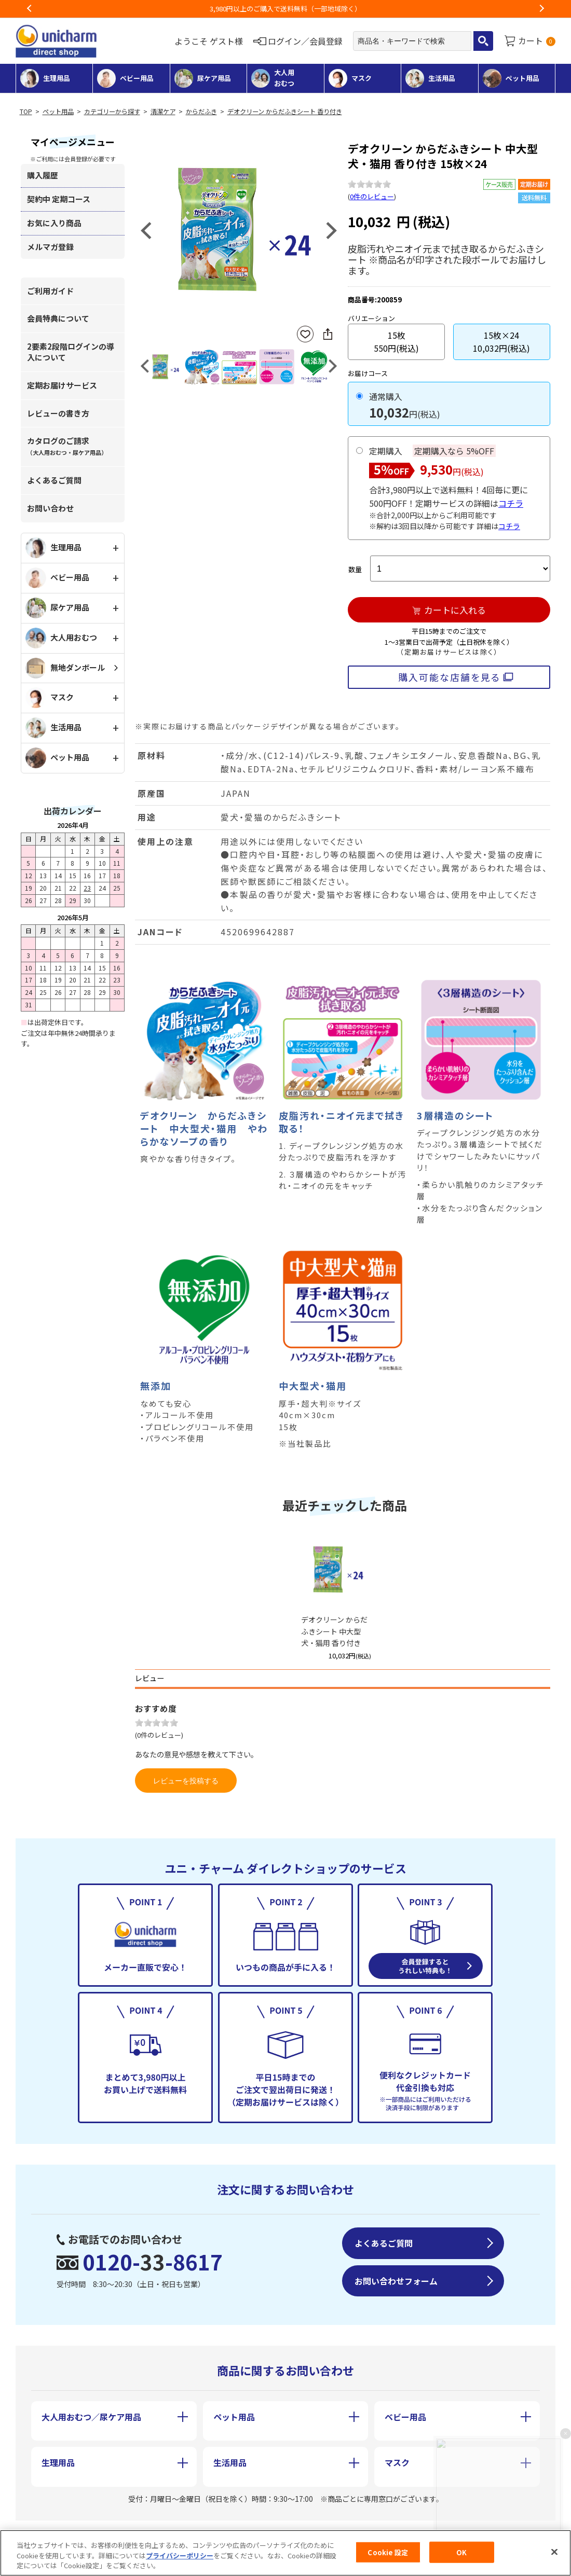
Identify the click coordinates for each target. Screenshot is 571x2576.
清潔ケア (163, 111)
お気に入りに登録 (305, 334)
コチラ (510, 503)
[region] (285, 2553)
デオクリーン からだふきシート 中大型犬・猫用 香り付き (334, 1631)
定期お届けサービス (62, 385)
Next (541, 9)
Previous (29, 9)
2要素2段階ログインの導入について (70, 352)
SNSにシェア (327, 334)
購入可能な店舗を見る (449, 677)
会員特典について (58, 318)
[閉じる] (554, 2551)
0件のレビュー (372, 196)
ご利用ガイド (50, 290)
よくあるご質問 (54, 480)
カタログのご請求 (67, 445)
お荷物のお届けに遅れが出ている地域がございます (285, 8)
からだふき (201, 111)
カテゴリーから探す (112, 111)
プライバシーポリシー (179, 2555)
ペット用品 (58, 111)
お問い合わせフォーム (396, 2281)
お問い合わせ (50, 508)
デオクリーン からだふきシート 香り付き (284, 111)
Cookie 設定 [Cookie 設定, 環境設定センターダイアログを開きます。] (388, 2552)
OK (461, 2552)
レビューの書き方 (58, 413)
